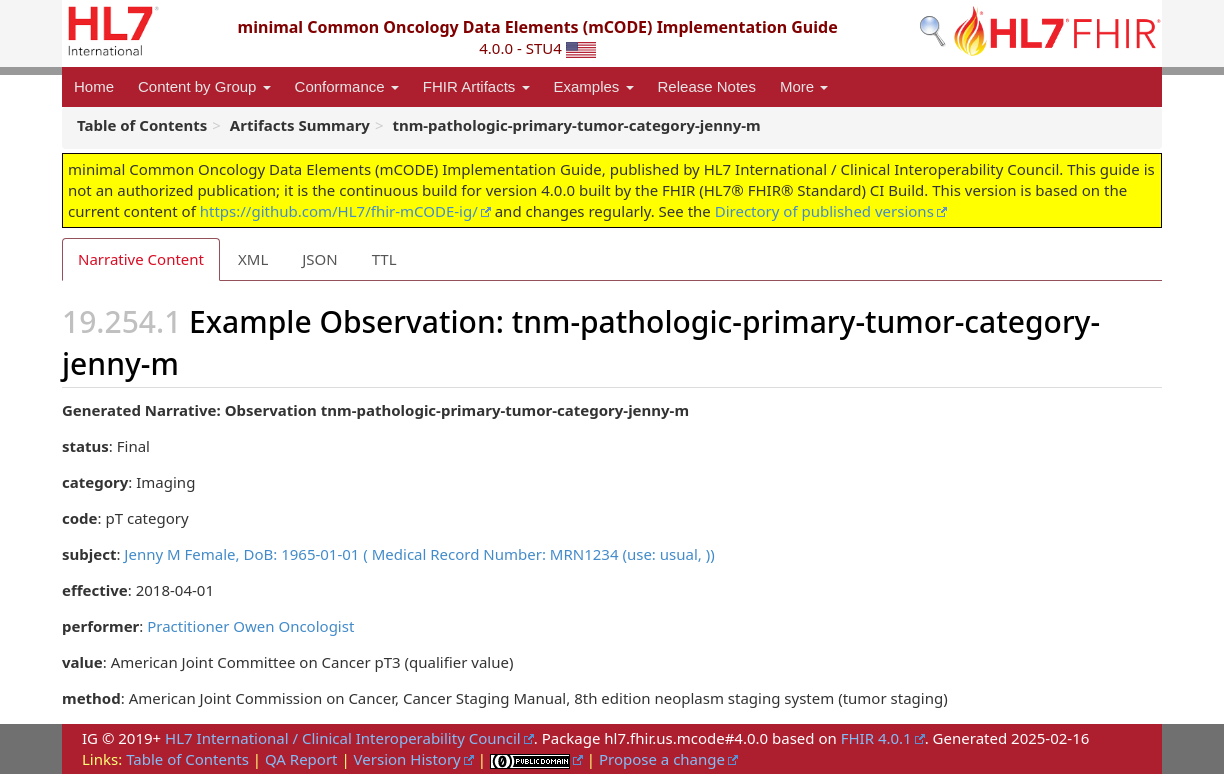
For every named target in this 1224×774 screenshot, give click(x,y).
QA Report (301, 759)
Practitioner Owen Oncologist (250, 626)
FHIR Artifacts (476, 86)
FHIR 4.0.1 (876, 738)
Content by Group (204, 86)
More (804, 86)
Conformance (347, 86)
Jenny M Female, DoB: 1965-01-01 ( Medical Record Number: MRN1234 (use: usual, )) (419, 554)
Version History (407, 759)
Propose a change (662, 759)
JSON (319, 259)
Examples (594, 86)
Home (94, 86)
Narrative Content (141, 259)
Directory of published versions (824, 211)
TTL (384, 259)
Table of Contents (187, 759)
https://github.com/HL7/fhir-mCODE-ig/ (339, 211)
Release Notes (707, 86)
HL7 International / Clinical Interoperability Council (343, 738)
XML (253, 259)
